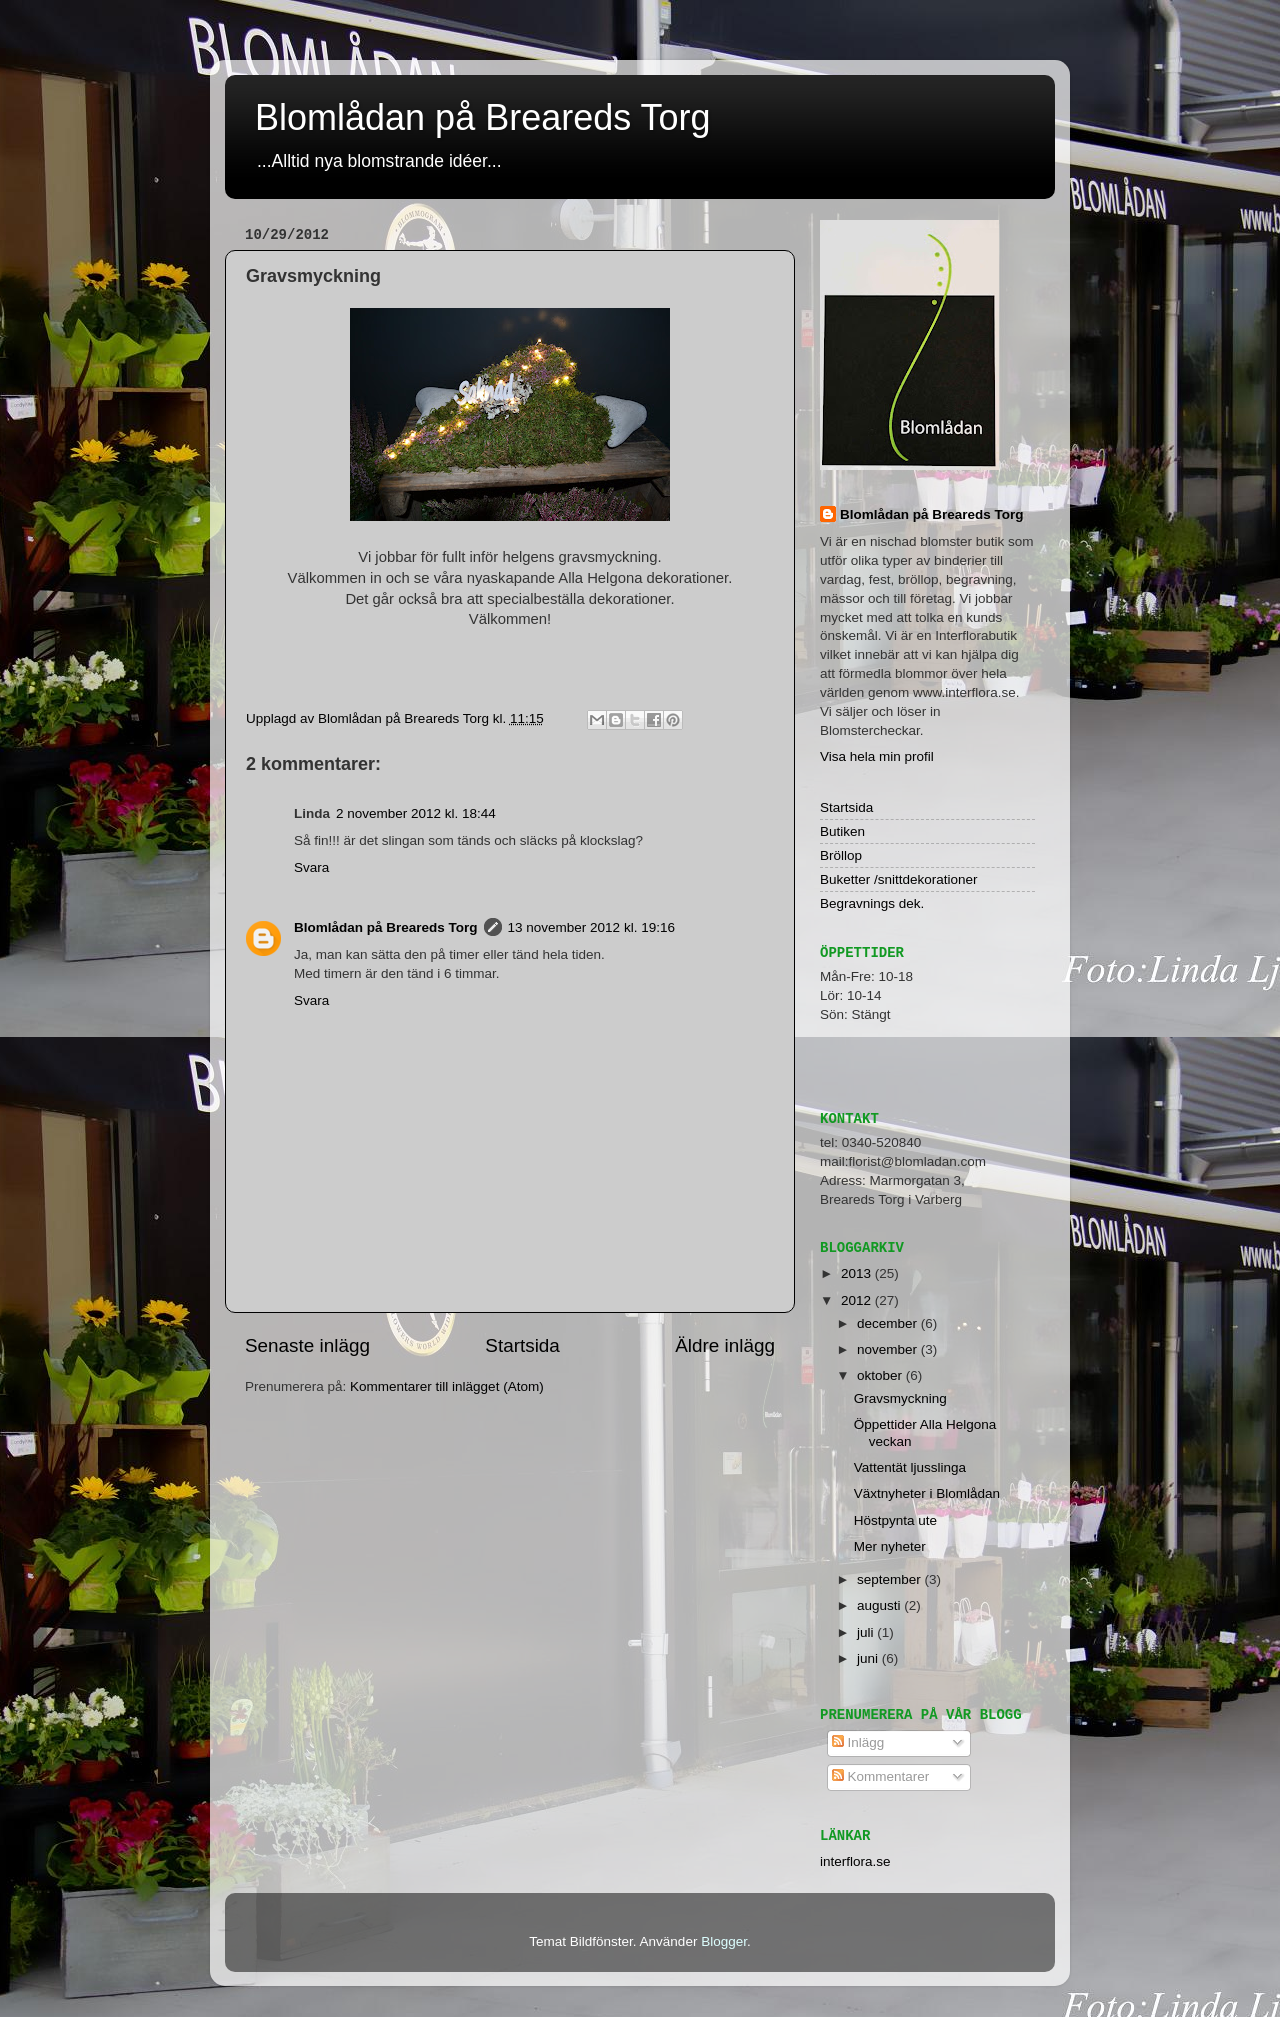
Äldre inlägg (725, 1345)
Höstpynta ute (895, 1520)
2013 (858, 1273)
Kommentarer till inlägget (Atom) (447, 1386)
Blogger (724, 1941)
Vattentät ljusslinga (910, 1467)
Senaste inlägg (307, 1345)
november (889, 1349)
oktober (881, 1375)
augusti (880, 1605)
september (891, 1579)
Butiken (842, 831)
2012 (858, 1300)
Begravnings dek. (872, 903)
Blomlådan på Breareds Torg (483, 117)
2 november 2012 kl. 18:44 (416, 813)
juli (867, 1632)
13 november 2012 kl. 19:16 (591, 927)
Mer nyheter (890, 1546)
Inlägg (858, 1742)
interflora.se (855, 1861)
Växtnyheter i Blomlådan (927, 1493)
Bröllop (841, 855)
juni (869, 1658)
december (889, 1323)
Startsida (522, 1345)
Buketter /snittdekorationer (899, 879)
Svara (311, 867)
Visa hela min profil (877, 756)
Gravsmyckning (900, 1398)
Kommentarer (881, 1776)
